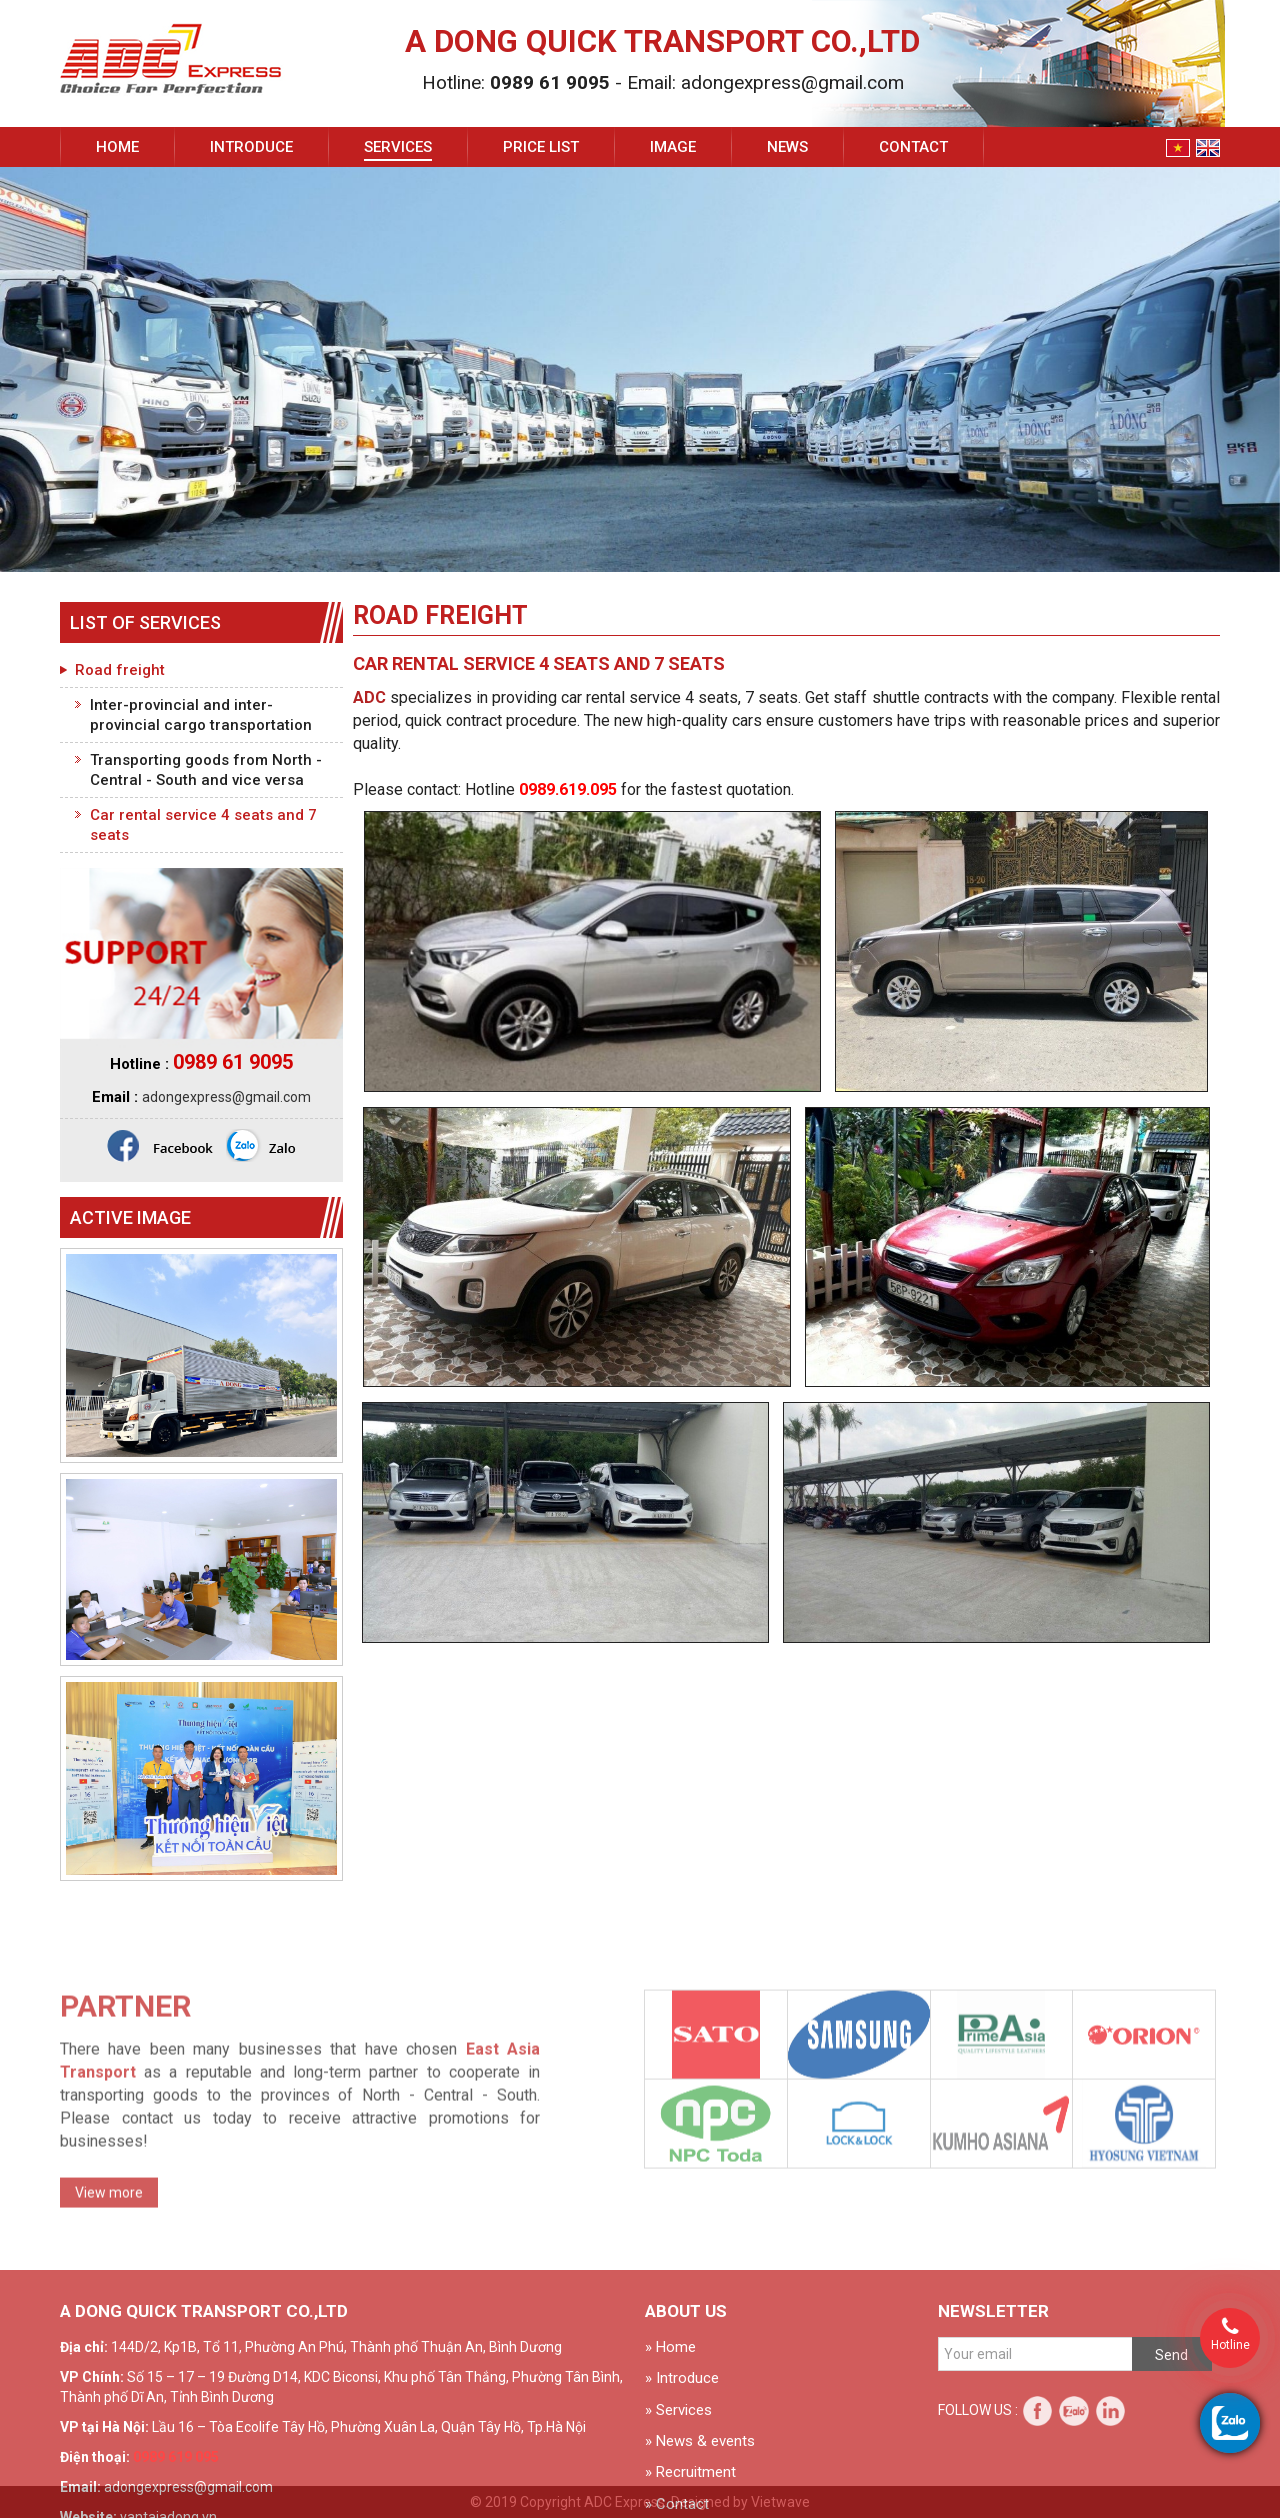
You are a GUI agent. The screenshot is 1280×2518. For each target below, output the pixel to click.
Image (673, 147)
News (787, 147)
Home (117, 147)
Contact (913, 147)
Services (398, 147)
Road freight (120, 670)
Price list (541, 147)
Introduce (251, 147)
